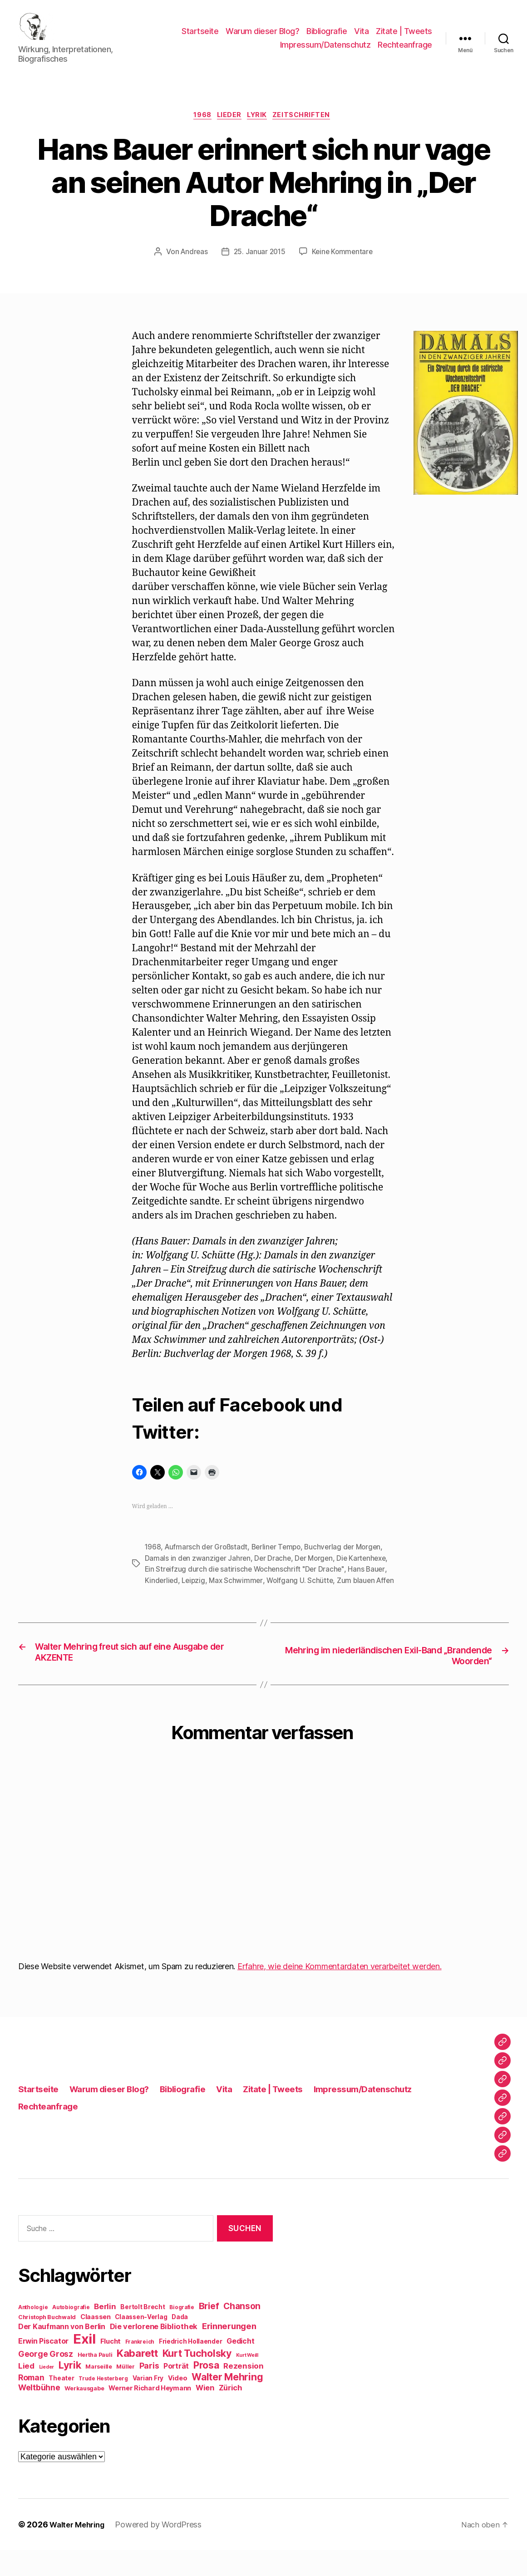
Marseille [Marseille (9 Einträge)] (98, 2392)
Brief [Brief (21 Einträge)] (209, 2331)
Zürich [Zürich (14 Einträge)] (230, 2413)
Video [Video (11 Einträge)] (177, 2404)
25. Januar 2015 (259, 266)
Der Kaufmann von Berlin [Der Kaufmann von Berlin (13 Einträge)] (61, 2352)
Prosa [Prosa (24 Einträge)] (206, 2391)
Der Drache (274, 1573)
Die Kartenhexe (366, 1573)
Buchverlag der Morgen (349, 1562)
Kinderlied (162, 1594)
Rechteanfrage (405, 51)
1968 (198, 130)
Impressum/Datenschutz (325, 51)
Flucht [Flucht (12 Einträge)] (110, 2367)
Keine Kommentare (343, 266)
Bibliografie (326, 38)
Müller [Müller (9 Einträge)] (125, 2392)
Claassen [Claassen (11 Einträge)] (95, 2342)
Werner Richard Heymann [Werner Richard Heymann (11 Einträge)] (149, 2414)
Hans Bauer (370, 1583)
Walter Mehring (79, 2550)
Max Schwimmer (238, 1594)
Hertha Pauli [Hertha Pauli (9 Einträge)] (95, 2380)
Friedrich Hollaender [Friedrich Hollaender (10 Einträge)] (190, 2367)
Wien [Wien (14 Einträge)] (205, 2413)
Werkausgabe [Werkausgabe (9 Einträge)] (84, 2414)
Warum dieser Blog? (262, 38)
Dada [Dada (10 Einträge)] (180, 2342)
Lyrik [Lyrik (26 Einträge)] (70, 2391)
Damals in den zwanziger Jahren (198, 1573)
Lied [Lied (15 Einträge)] (26, 2391)
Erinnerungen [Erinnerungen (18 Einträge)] (229, 2352)
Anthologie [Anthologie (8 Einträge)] (33, 2333)
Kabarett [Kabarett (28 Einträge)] (137, 2379)
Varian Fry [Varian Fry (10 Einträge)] (148, 2404)
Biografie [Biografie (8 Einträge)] (181, 2333)
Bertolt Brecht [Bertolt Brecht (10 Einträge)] (142, 2332)
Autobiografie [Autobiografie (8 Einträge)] (71, 2333)
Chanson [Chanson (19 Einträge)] (242, 2332)
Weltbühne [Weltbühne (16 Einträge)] (39, 2413)
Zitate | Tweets (404, 38)
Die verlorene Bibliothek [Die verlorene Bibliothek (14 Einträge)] (154, 2352)
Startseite (200, 38)
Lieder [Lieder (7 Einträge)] (46, 2393)
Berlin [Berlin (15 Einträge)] (105, 2332)
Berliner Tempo (279, 1562)
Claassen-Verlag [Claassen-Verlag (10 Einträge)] (141, 2342)
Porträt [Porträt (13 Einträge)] (176, 2392)
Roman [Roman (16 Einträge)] (31, 2403)
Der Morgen (316, 1573)
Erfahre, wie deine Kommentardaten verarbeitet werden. (339, 1992)
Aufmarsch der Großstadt (207, 1562)
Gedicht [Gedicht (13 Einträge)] (240, 2367)
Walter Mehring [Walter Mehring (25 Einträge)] (227, 2403)
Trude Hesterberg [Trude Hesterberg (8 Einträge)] (103, 2404)
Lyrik (260, 130)
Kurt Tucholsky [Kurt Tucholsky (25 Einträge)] (197, 2379)
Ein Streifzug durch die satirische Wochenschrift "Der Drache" (247, 1583)
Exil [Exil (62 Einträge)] (84, 2365)
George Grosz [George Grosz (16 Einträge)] (45, 2379)
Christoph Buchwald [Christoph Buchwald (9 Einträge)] (47, 2343)
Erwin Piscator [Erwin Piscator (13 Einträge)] (43, 2367)
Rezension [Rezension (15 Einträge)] (243, 2391)
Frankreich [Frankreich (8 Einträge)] (139, 2368)
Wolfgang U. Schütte (303, 1594)
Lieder (228, 130)
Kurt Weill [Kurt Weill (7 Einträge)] (247, 2381)
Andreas (192, 266)
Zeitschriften (309, 130)
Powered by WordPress (164, 2550)
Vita (361, 38)
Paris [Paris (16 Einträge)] (149, 2391)
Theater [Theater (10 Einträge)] (61, 2404)
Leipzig (194, 1594)
